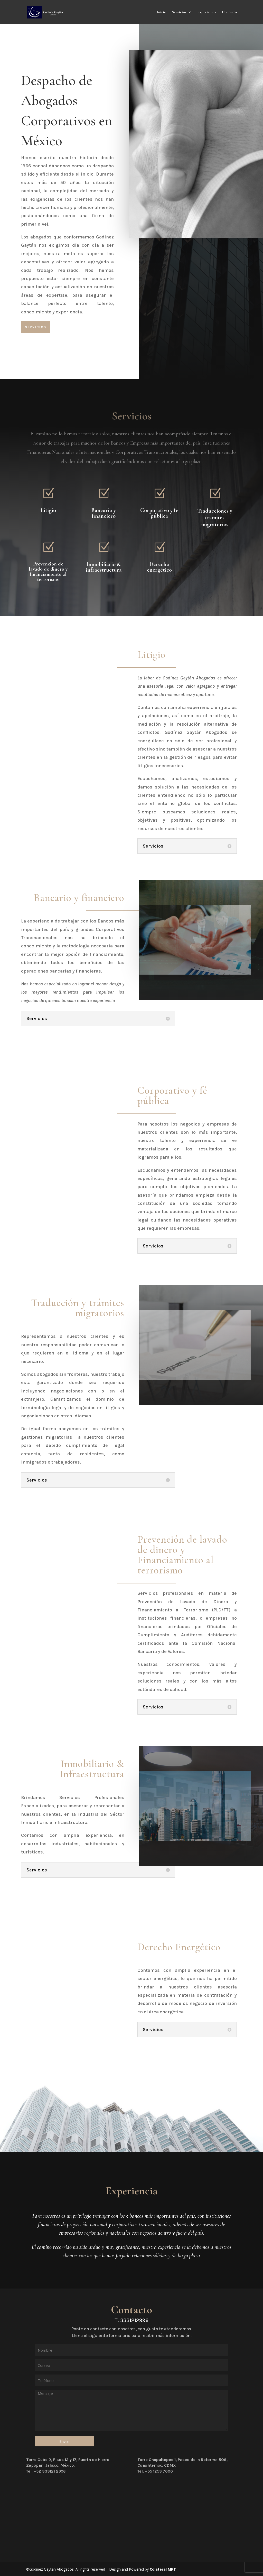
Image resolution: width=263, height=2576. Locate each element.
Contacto (229, 12)
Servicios (179, 12)
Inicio (161, 12)
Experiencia (206, 12)
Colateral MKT (163, 2569)
